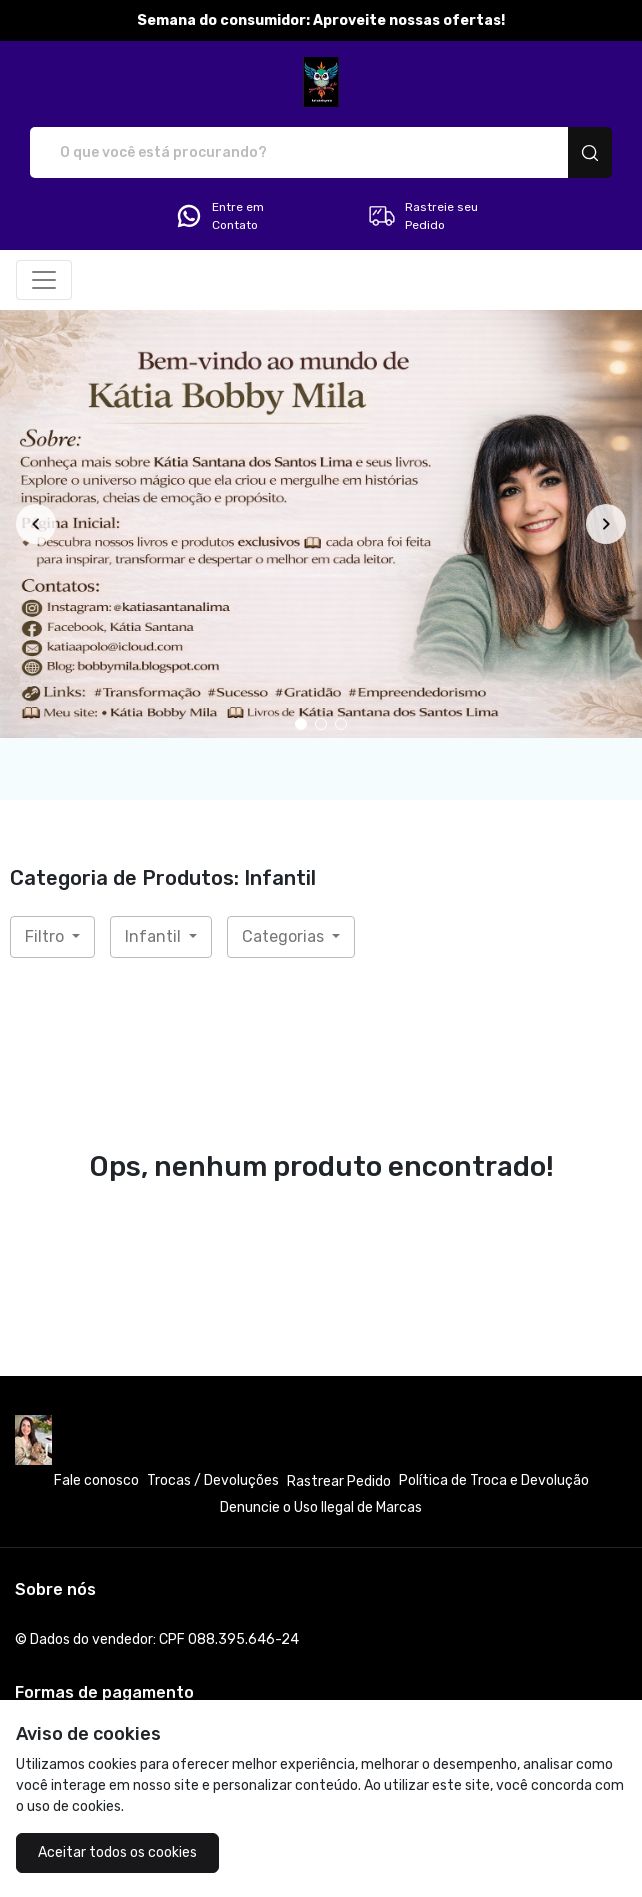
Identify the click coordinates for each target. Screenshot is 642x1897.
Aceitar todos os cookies (117, 1852)
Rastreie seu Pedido (422, 216)
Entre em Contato (219, 216)
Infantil (155, 936)
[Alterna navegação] (44, 280)
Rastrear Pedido (339, 1481)
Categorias (285, 936)
